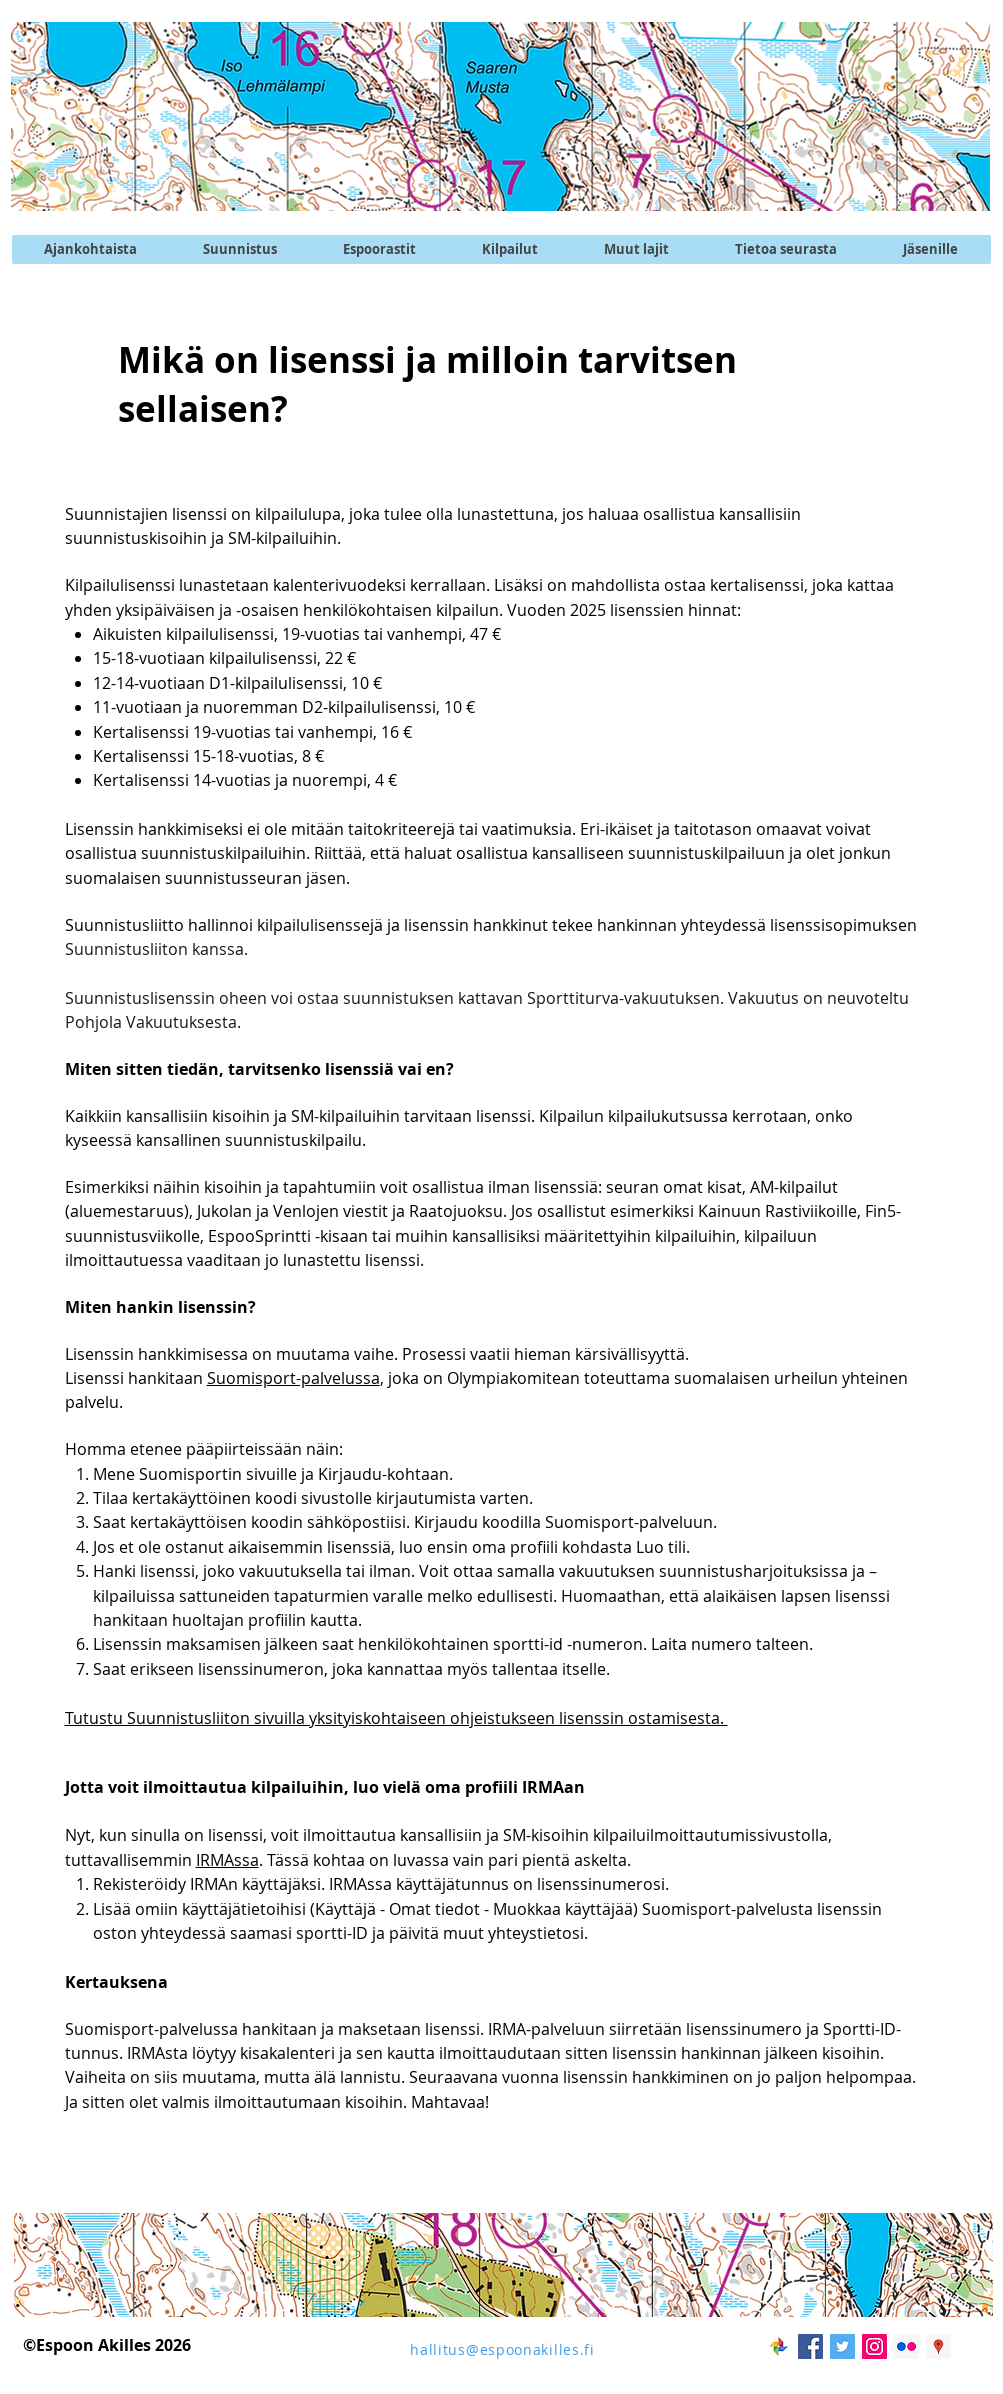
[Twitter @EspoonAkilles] (842, 2346)
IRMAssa (227, 1860)
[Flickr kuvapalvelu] (906, 2346)
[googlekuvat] (778, 2346)
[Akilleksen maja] (938, 2346)
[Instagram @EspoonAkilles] (874, 2346)
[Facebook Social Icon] (810, 2346)
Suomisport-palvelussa (293, 1378)
